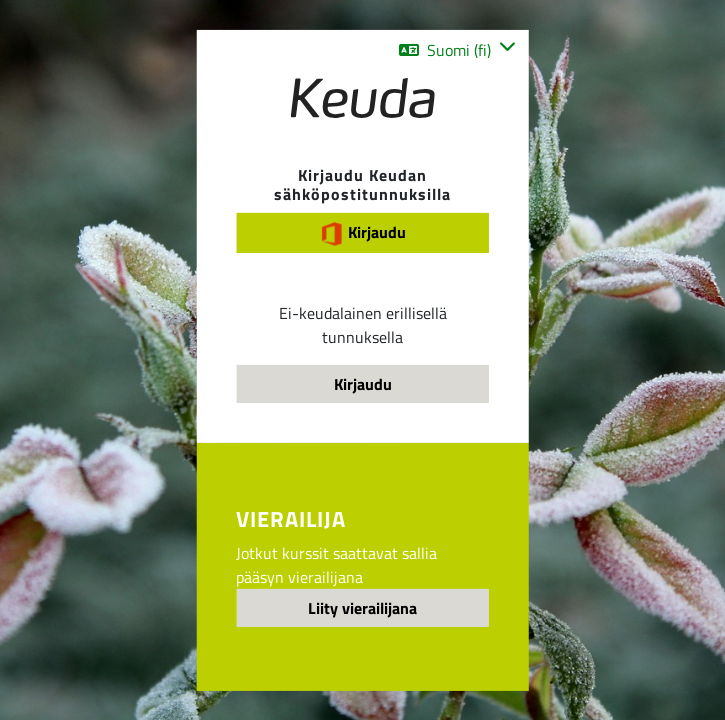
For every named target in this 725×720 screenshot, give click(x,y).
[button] (457, 49)
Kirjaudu (363, 232)
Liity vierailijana (362, 608)
